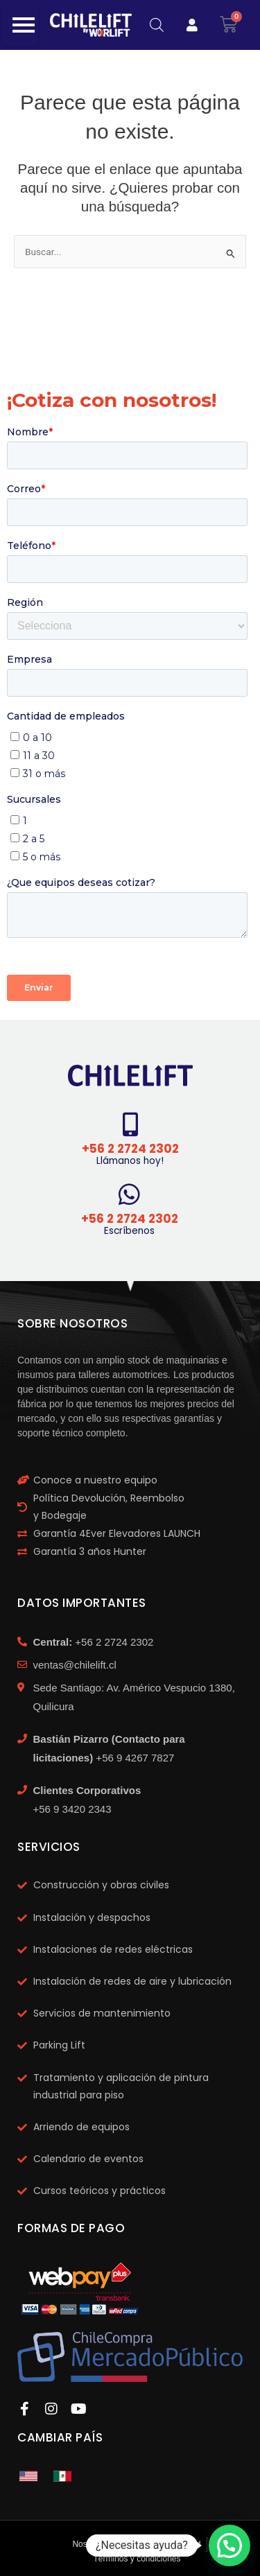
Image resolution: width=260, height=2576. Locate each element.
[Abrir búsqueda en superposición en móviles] (157, 25)
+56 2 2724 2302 (130, 1148)
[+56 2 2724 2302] (130, 1124)
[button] (229, 2545)
